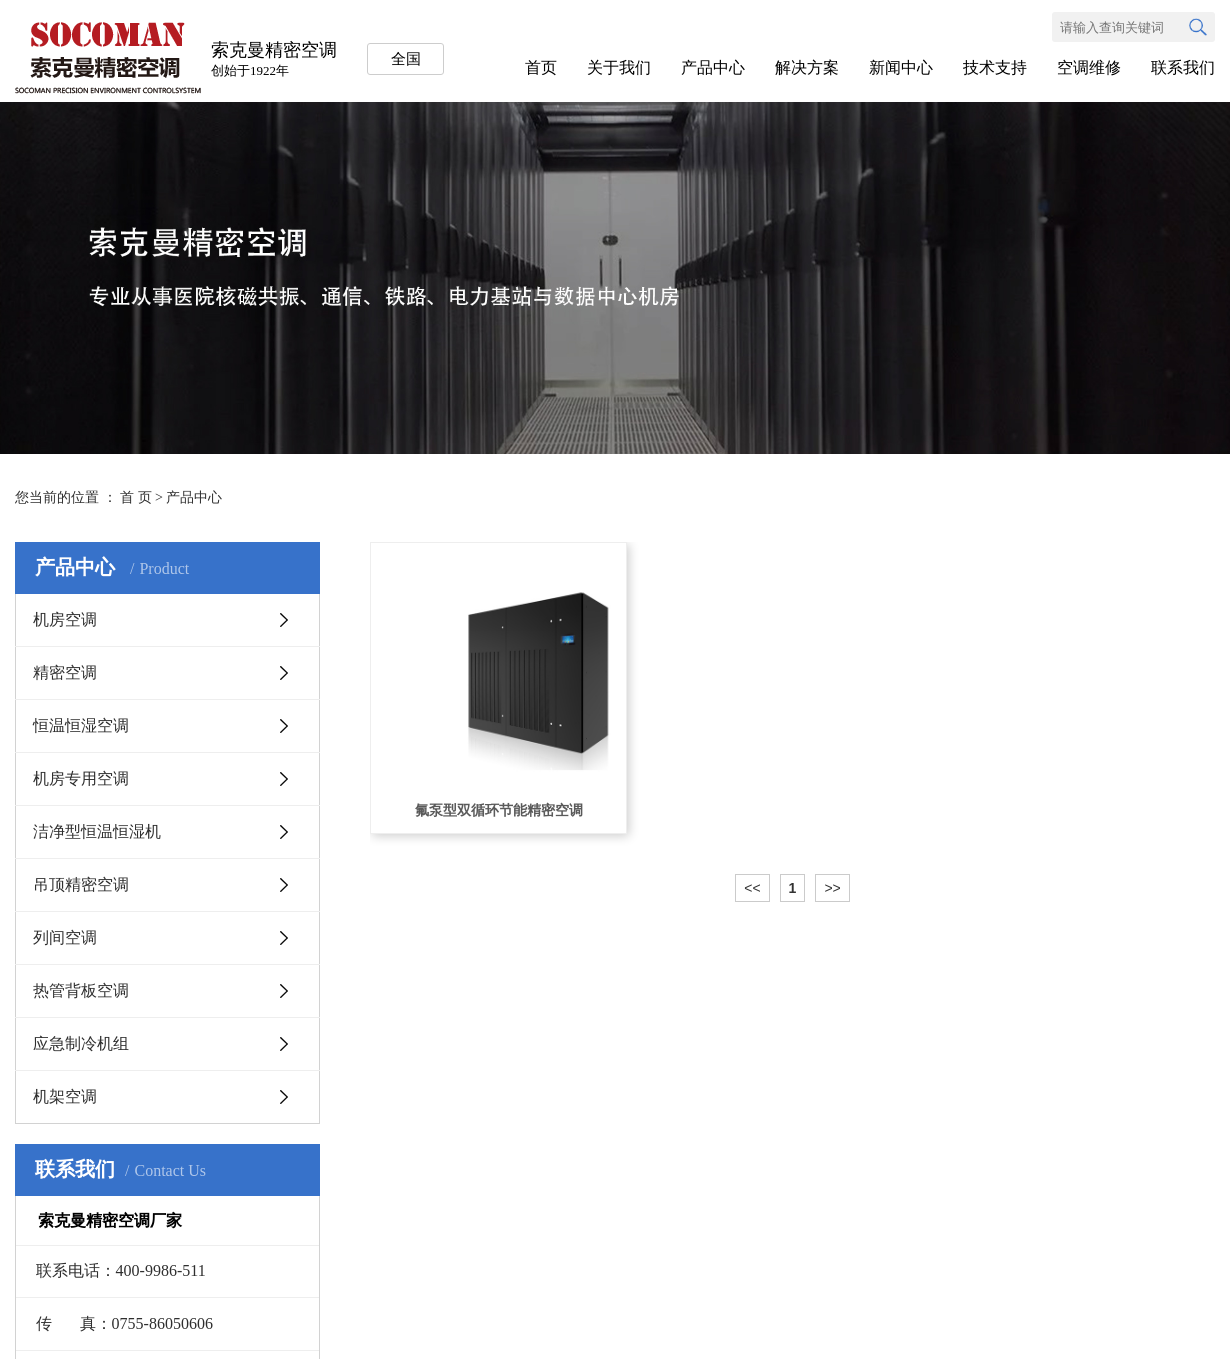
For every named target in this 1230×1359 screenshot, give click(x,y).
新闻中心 (901, 67)
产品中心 (713, 67)
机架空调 (65, 1096)
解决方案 (807, 67)
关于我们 (619, 67)
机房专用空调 (81, 778)
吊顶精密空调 (81, 884)
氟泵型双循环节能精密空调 (499, 810)
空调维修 (1089, 67)
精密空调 (65, 672)
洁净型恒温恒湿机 (97, 831)
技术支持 (995, 67)
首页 (541, 67)
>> (832, 888)
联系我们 (1183, 67)
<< (752, 888)
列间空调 (65, 937)
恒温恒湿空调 (81, 725)
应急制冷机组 (81, 1043)
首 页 (136, 497)
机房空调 (65, 619)
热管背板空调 (81, 990)
